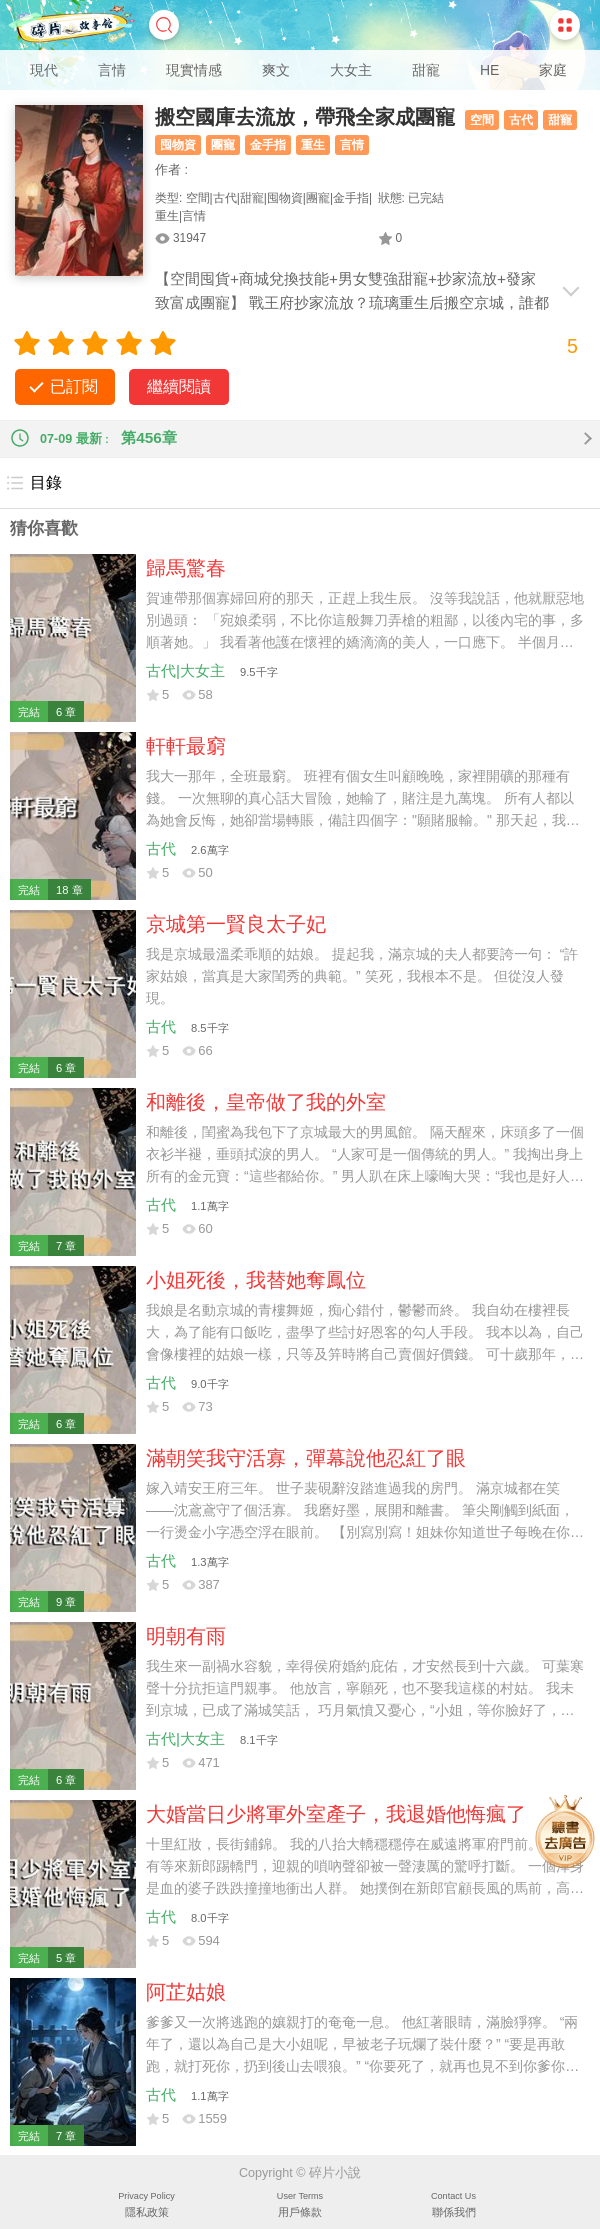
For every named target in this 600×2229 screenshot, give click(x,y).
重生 (313, 145)
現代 (44, 70)
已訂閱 (74, 386)
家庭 (553, 70)
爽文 (276, 70)
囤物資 (178, 145)
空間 (482, 120)
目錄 (33, 483)
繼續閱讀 (179, 386)
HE (489, 70)
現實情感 (194, 70)
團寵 (223, 145)
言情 (112, 70)
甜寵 (426, 70)
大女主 (351, 70)
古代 (521, 120)
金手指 (268, 145)
